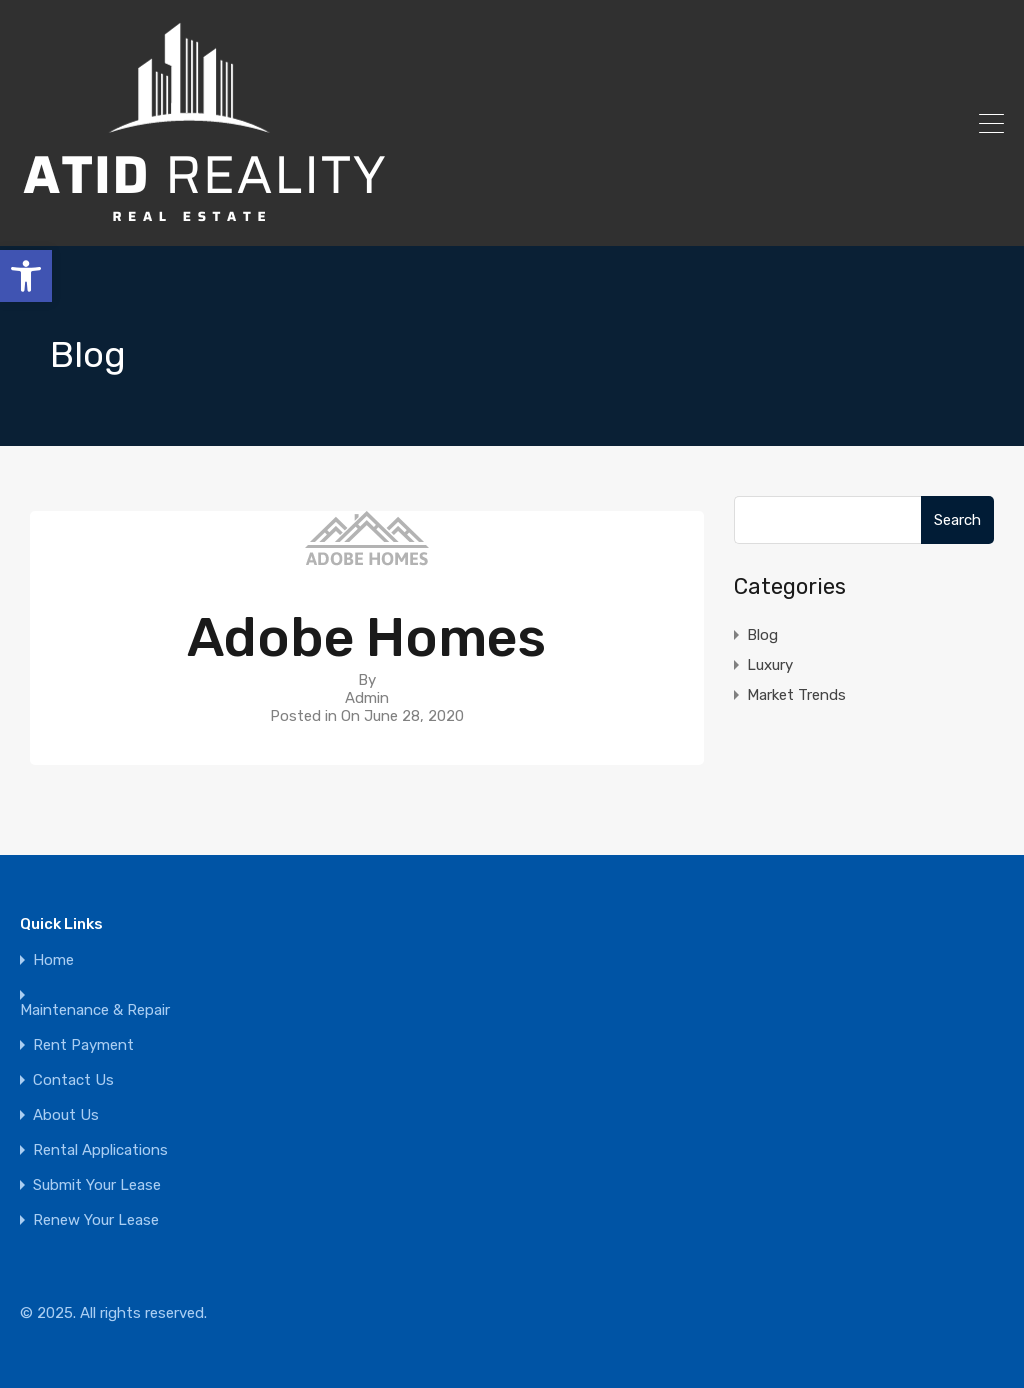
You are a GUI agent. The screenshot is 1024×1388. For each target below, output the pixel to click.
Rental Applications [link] (100, 1150)
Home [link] (53, 960)
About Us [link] (66, 1115)
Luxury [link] (770, 665)
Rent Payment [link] (83, 1045)
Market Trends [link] (796, 695)
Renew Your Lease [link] (96, 1220)
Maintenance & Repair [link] (95, 1010)
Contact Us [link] (73, 1080)
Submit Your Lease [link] (97, 1185)
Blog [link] (762, 635)
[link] (26, 276)
